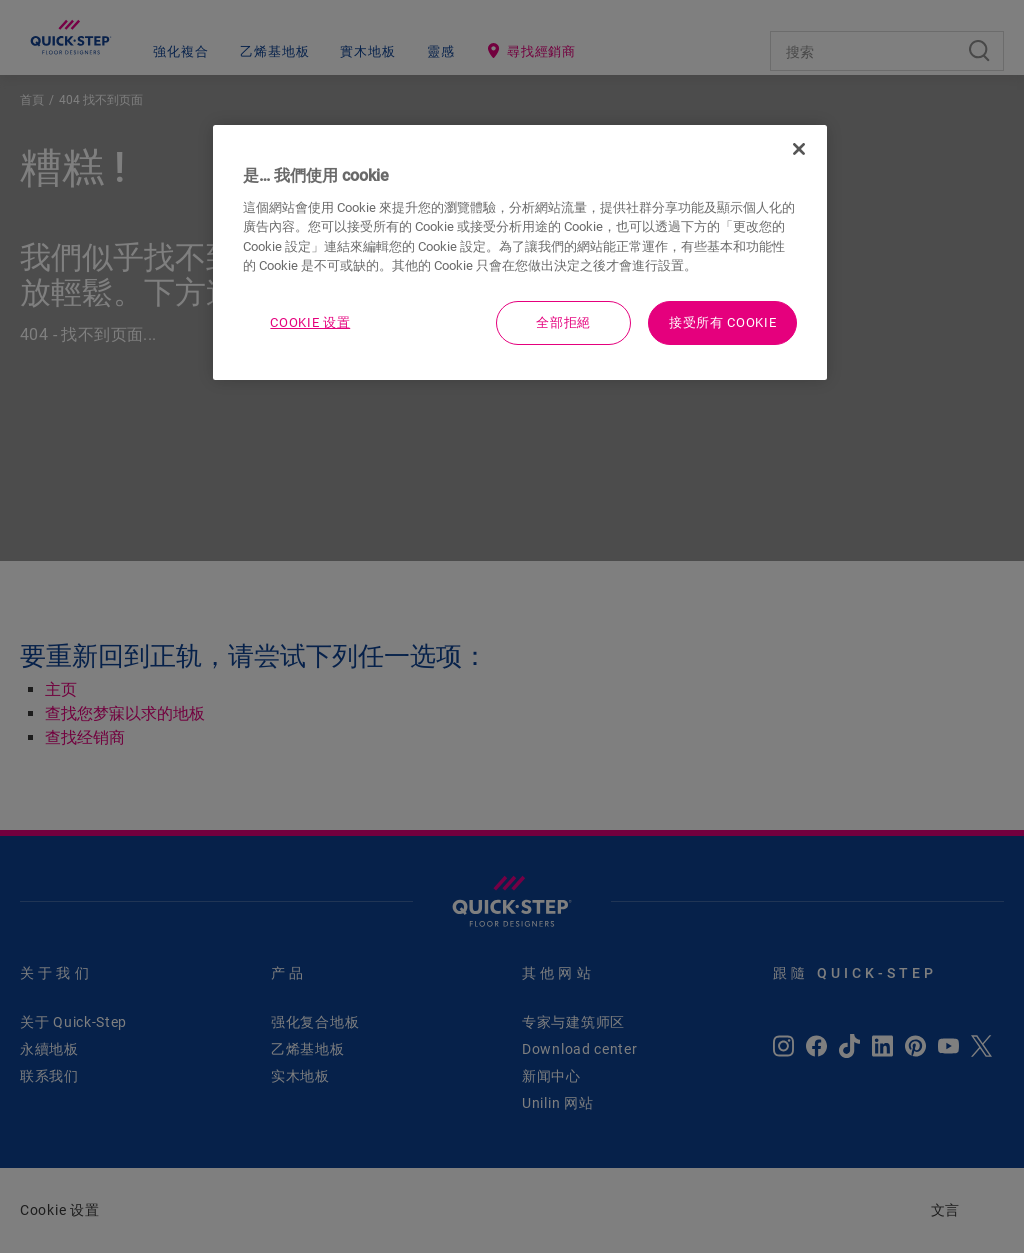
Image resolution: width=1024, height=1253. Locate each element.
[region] (520, 252)
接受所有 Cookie (722, 322)
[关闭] (799, 149)
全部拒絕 (563, 322)
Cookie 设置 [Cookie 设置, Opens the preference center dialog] (310, 322)
